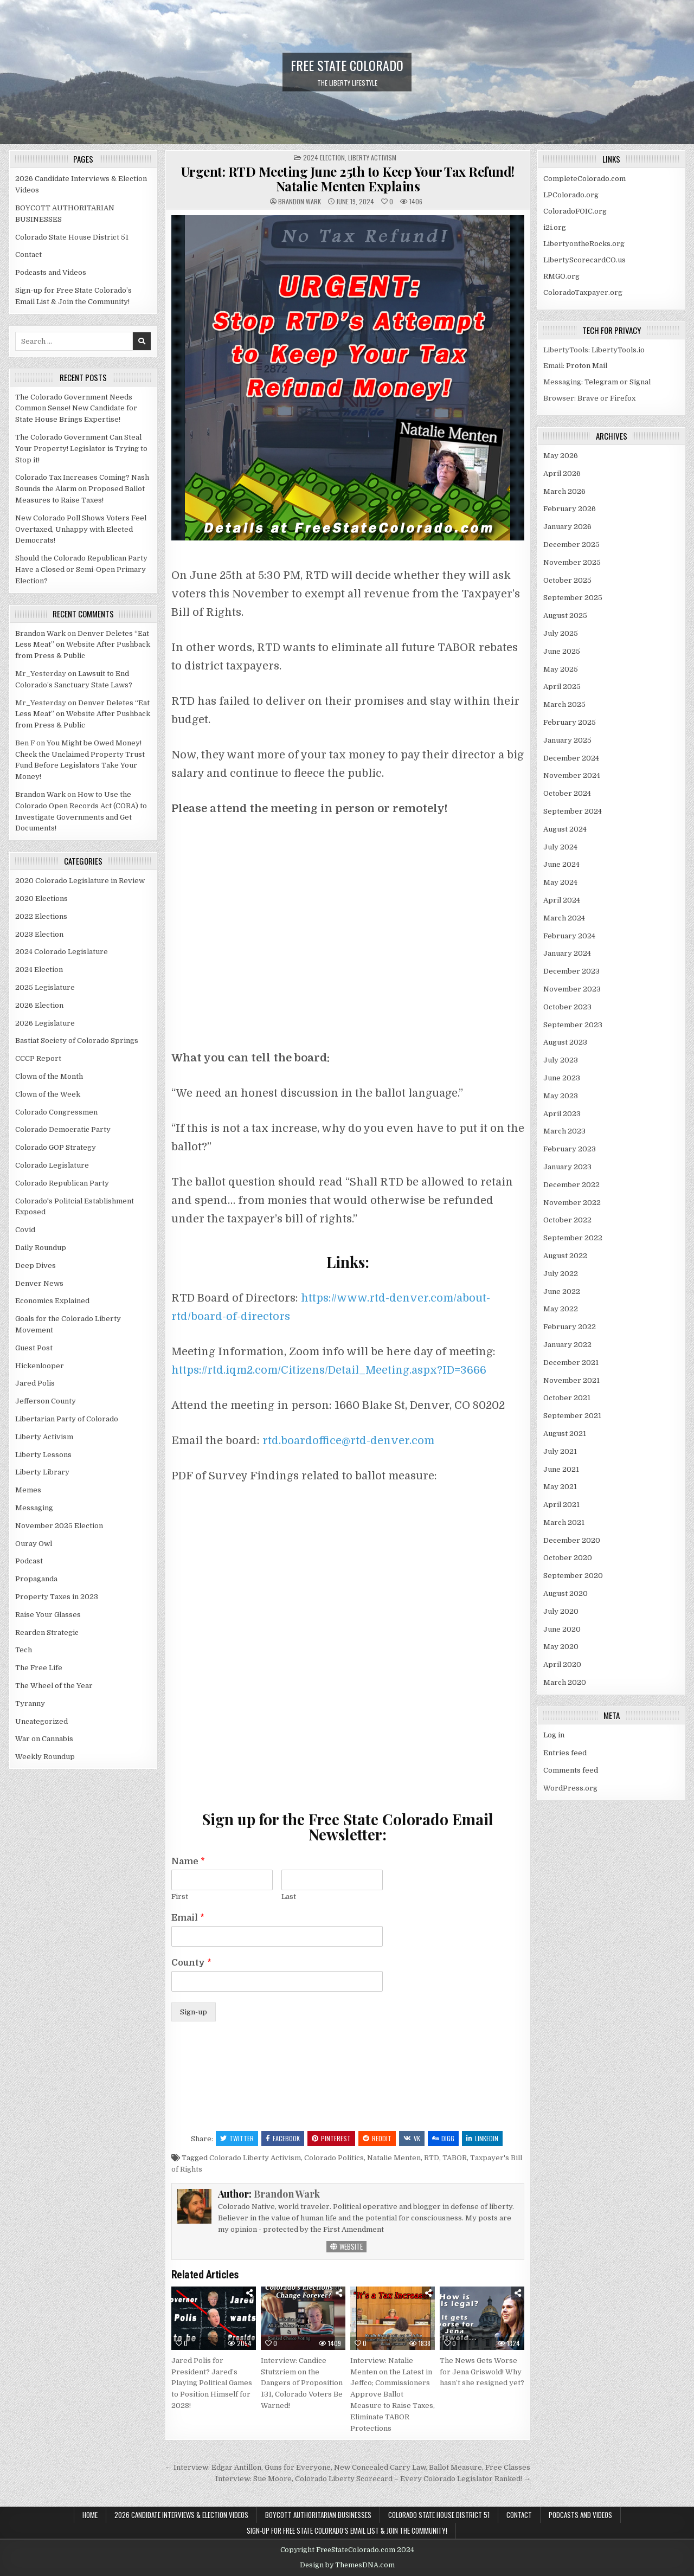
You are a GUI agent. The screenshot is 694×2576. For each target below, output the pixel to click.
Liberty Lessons (43, 1455)
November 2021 (571, 1380)
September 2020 (573, 1576)
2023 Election (39, 934)
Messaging (34, 1508)
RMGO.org (561, 276)
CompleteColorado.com (584, 179)
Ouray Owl (33, 1544)
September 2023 (572, 1025)
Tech (23, 1650)
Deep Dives (35, 1265)
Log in (553, 1735)
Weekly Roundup (45, 1757)
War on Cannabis (44, 1739)
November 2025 (572, 562)
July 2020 (561, 1611)
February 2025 (569, 722)
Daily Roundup (40, 1248)
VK (411, 2138)
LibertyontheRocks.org (584, 244)
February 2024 (569, 936)
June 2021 (561, 1469)
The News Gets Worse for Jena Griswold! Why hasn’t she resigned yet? (482, 2371)
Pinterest (331, 2138)
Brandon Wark (299, 201)
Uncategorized (41, 1721)
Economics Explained (52, 1301)
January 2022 (567, 1345)
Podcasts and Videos (50, 272)
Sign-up (193, 2012)
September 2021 (572, 1416)
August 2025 (565, 615)
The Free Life (38, 1668)
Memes (28, 1490)
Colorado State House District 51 (71, 237)
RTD (431, 2158)
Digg (443, 2138)
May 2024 (560, 882)
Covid (25, 1230)
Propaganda (36, 1579)
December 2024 (571, 758)
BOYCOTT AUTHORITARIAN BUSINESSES (318, 2514)
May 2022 (560, 1309)
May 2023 (560, 1096)
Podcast (29, 1561)
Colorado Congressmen (56, 1112)
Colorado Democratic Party (63, 1129)
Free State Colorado (347, 65)
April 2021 (561, 1504)
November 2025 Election (59, 1526)
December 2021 (571, 1362)
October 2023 (567, 1007)
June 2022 (561, 1291)
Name (188, 1861)
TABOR (454, 2158)
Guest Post (34, 1348)
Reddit (377, 2138)
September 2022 (572, 1238)
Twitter (237, 2138)
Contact (28, 254)
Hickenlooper (39, 1366)
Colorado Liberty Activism (255, 2158)
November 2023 (572, 989)
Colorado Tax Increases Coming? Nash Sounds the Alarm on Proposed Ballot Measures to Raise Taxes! (82, 488)
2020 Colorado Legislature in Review (80, 881)
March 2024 (564, 918)
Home (90, 2514)
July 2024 (560, 847)
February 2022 (569, 1327)
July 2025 (560, 633)
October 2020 (567, 1558)
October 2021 (566, 1398)
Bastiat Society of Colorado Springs (76, 1040)
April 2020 (562, 1664)
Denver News (39, 1283)
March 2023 (564, 1131)
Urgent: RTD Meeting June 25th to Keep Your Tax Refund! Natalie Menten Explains (348, 178)
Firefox (622, 398)
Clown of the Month (49, 1076)
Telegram (601, 382)
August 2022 (565, 1256)
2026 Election (39, 1005)
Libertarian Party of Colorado (66, 1419)
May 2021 (560, 1487)
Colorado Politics (334, 2158)
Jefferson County (45, 1401)
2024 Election (324, 157)
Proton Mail (586, 366)
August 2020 (565, 1593)
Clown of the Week (47, 1094)
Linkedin (482, 2138)
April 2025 (562, 686)
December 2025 (571, 544)
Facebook (283, 2138)
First (179, 1896)
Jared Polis (35, 1383)
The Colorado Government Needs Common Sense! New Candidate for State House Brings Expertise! (76, 408)
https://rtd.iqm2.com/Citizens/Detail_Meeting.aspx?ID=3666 (328, 1370)
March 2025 (564, 704)
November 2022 (572, 1203)
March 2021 (563, 1522)
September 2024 (572, 811)
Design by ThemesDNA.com (347, 2565)
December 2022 (571, 1185)
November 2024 (571, 775)
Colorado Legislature (52, 1165)
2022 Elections (41, 916)
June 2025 (561, 651)
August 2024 (565, 829)
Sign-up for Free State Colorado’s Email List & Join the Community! (347, 2530)
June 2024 (561, 864)
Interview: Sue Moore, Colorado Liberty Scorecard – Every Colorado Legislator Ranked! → (373, 2479)
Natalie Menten (394, 2158)
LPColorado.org (571, 195)
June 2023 (561, 1078)
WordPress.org (570, 1788)
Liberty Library (42, 1472)
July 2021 (560, 1451)
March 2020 (564, 1682)
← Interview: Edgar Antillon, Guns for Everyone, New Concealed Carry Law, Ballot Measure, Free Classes (347, 2467)
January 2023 (567, 1167)
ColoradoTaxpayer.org (582, 292)
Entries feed (565, 1753)
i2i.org (554, 227)
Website (346, 2246)
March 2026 (564, 491)
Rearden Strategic (47, 1632)
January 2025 (567, 740)
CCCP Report (38, 1058)
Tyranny (30, 1703)
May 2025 (560, 669)
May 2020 (561, 1647)
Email (187, 1918)
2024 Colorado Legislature (61, 952)
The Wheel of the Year (54, 1686)
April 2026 (562, 473)
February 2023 (569, 1149)
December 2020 (571, 1540)
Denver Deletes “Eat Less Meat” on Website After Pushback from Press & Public (82, 644)
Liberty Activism (372, 157)
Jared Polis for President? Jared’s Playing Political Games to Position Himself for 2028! (211, 2383)
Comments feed (570, 1770)
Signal (640, 382)
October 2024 (567, 793)
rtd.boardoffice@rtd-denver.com (348, 1440)
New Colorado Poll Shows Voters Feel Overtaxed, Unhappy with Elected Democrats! (80, 529)
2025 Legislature (45, 987)
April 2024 (561, 900)
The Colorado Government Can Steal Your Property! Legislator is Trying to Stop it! (81, 448)
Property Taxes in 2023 (56, 1597)
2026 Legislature (45, 1023)
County (191, 1963)
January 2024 (567, 953)
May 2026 (560, 456)
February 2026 (569, 509)
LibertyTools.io (618, 350)
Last (288, 1896)
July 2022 (560, 1274)
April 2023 (562, 1114)
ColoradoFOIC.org (575, 211)
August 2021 (564, 1433)
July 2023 (560, 1060)
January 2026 (567, 527)
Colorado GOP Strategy (55, 1147)
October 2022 (567, 1220)
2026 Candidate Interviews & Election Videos (181, 2514)
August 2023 (565, 1042)
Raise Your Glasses (48, 1615)
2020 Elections (41, 898)
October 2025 (567, 580)
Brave (588, 398)
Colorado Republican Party (62, 1183)
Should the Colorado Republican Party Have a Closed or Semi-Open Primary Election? (81, 569)
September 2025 (572, 598)
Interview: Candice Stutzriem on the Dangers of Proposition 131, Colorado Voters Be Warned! (302, 2383)
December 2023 (571, 971)
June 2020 (562, 1629)
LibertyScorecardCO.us (584, 260)
